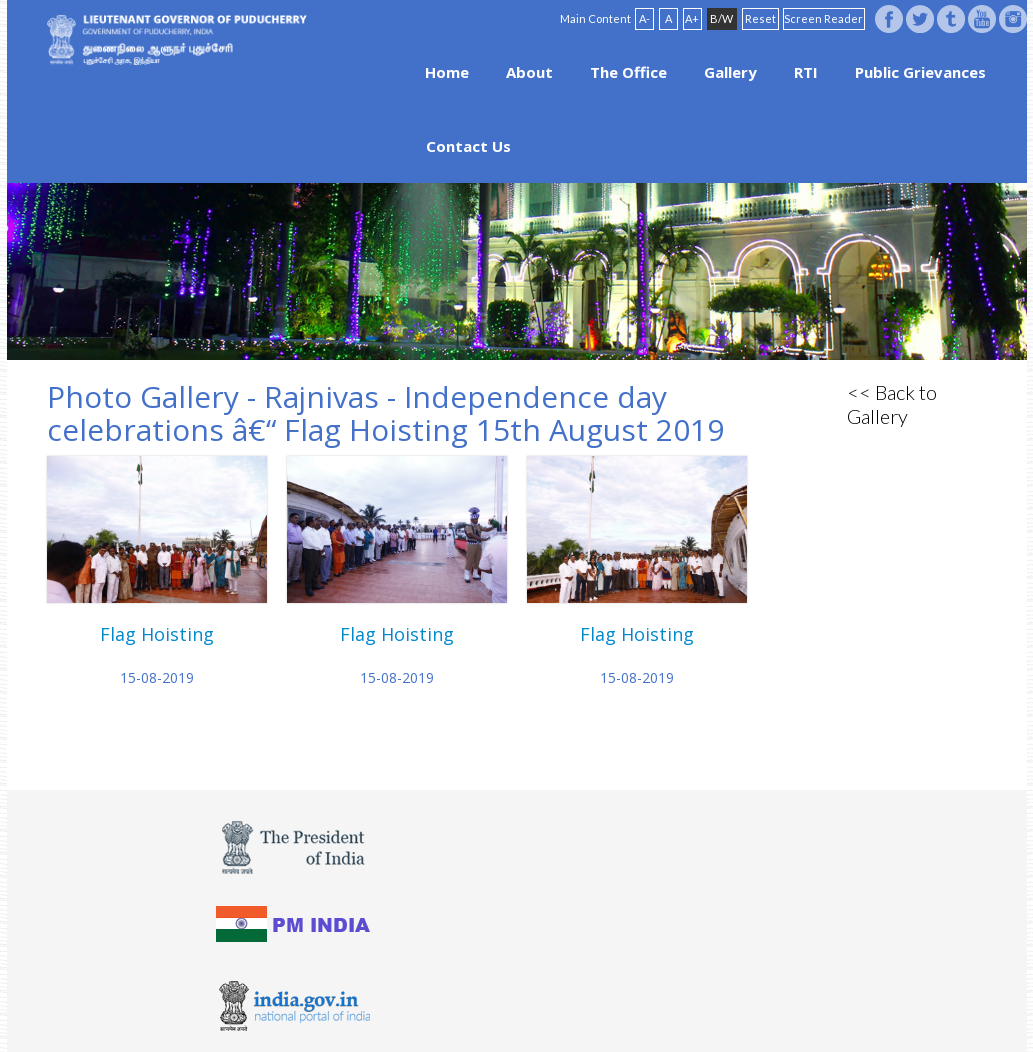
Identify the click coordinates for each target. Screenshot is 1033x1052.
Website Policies (471, 1004)
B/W (721, 18)
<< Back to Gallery (892, 404)
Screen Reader (823, 18)
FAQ (544, 1004)
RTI (806, 72)
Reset (760, 18)
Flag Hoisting (157, 634)
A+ (692, 18)
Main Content (595, 18)
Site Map (595, 1004)
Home (447, 72)
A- (644, 18)
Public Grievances (920, 72)
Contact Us (468, 146)
